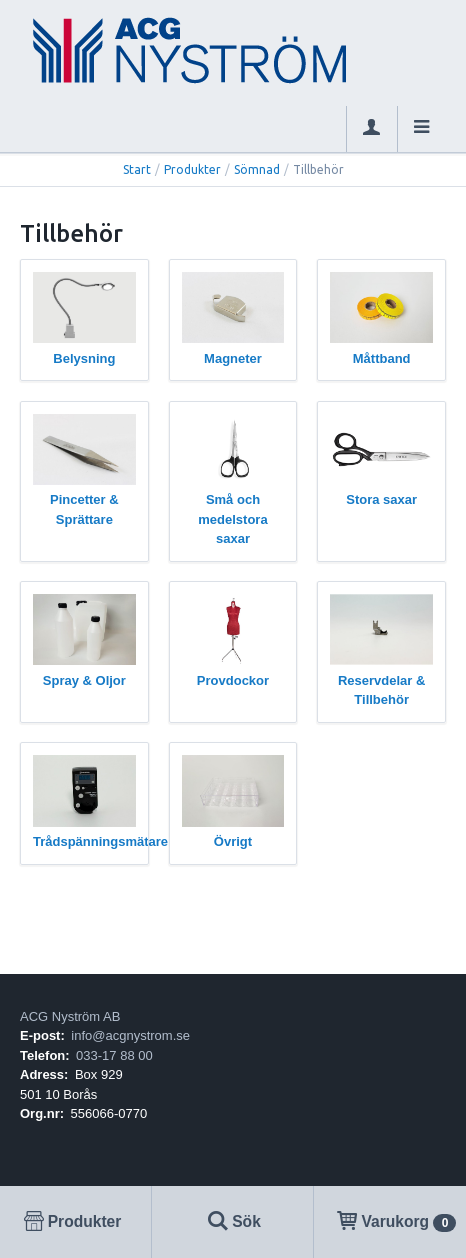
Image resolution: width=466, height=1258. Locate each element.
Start (137, 169)
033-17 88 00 (114, 1055)
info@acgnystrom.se (130, 1035)
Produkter (192, 169)
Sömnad (257, 169)
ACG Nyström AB (70, 1016)
